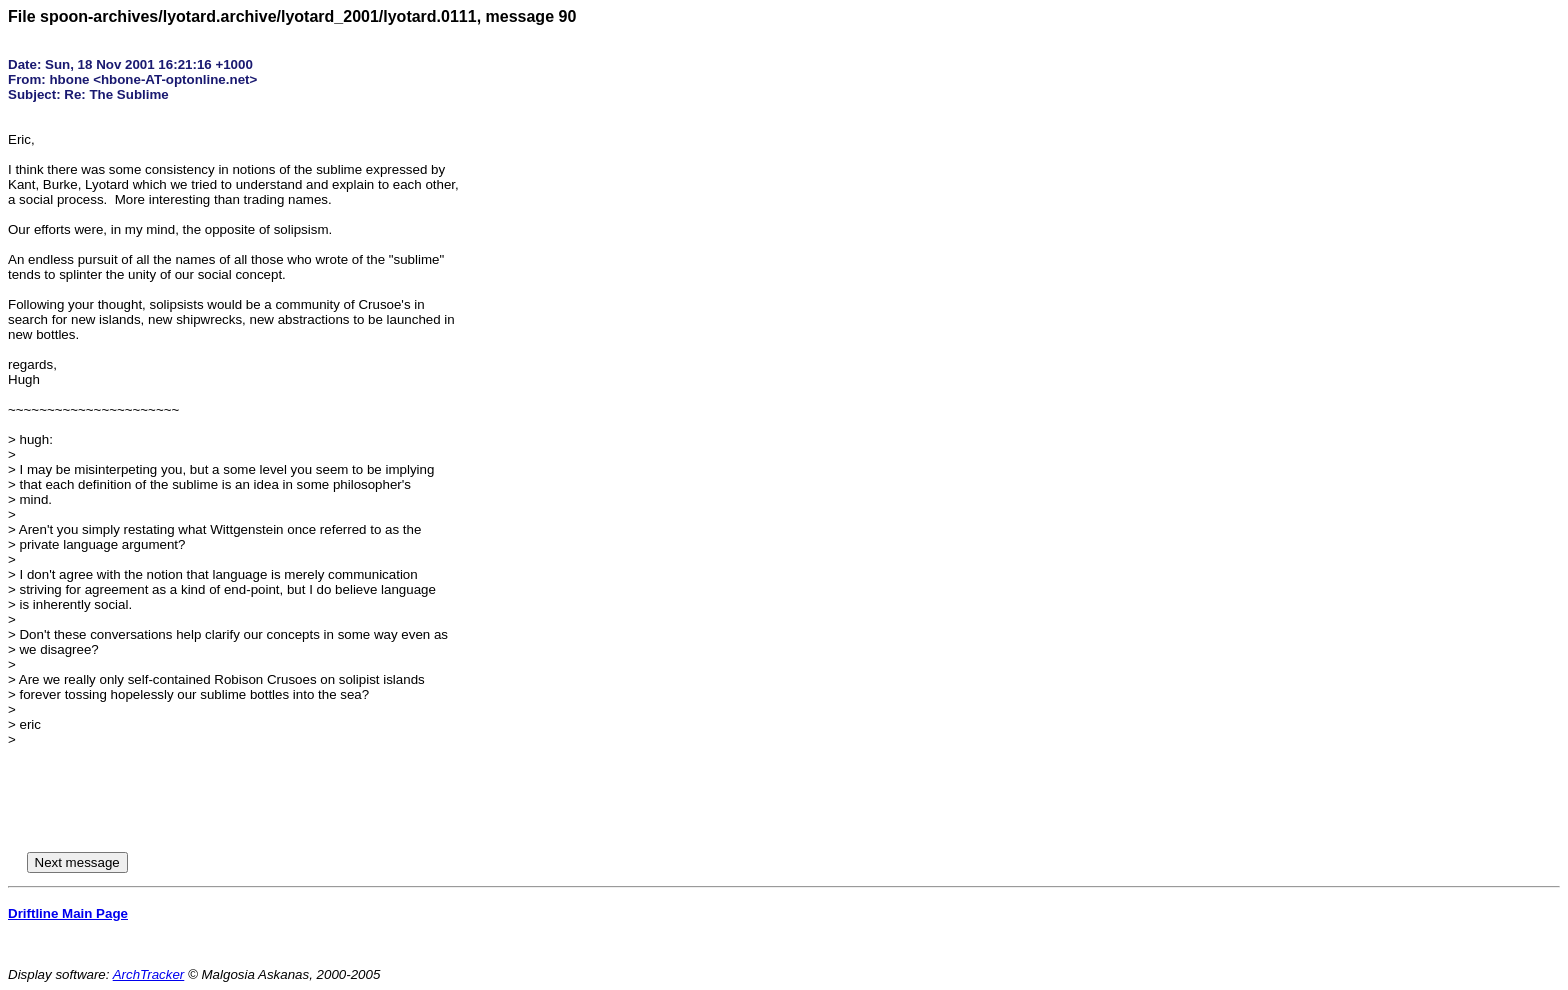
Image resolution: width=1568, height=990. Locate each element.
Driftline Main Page (68, 913)
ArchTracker (149, 974)
